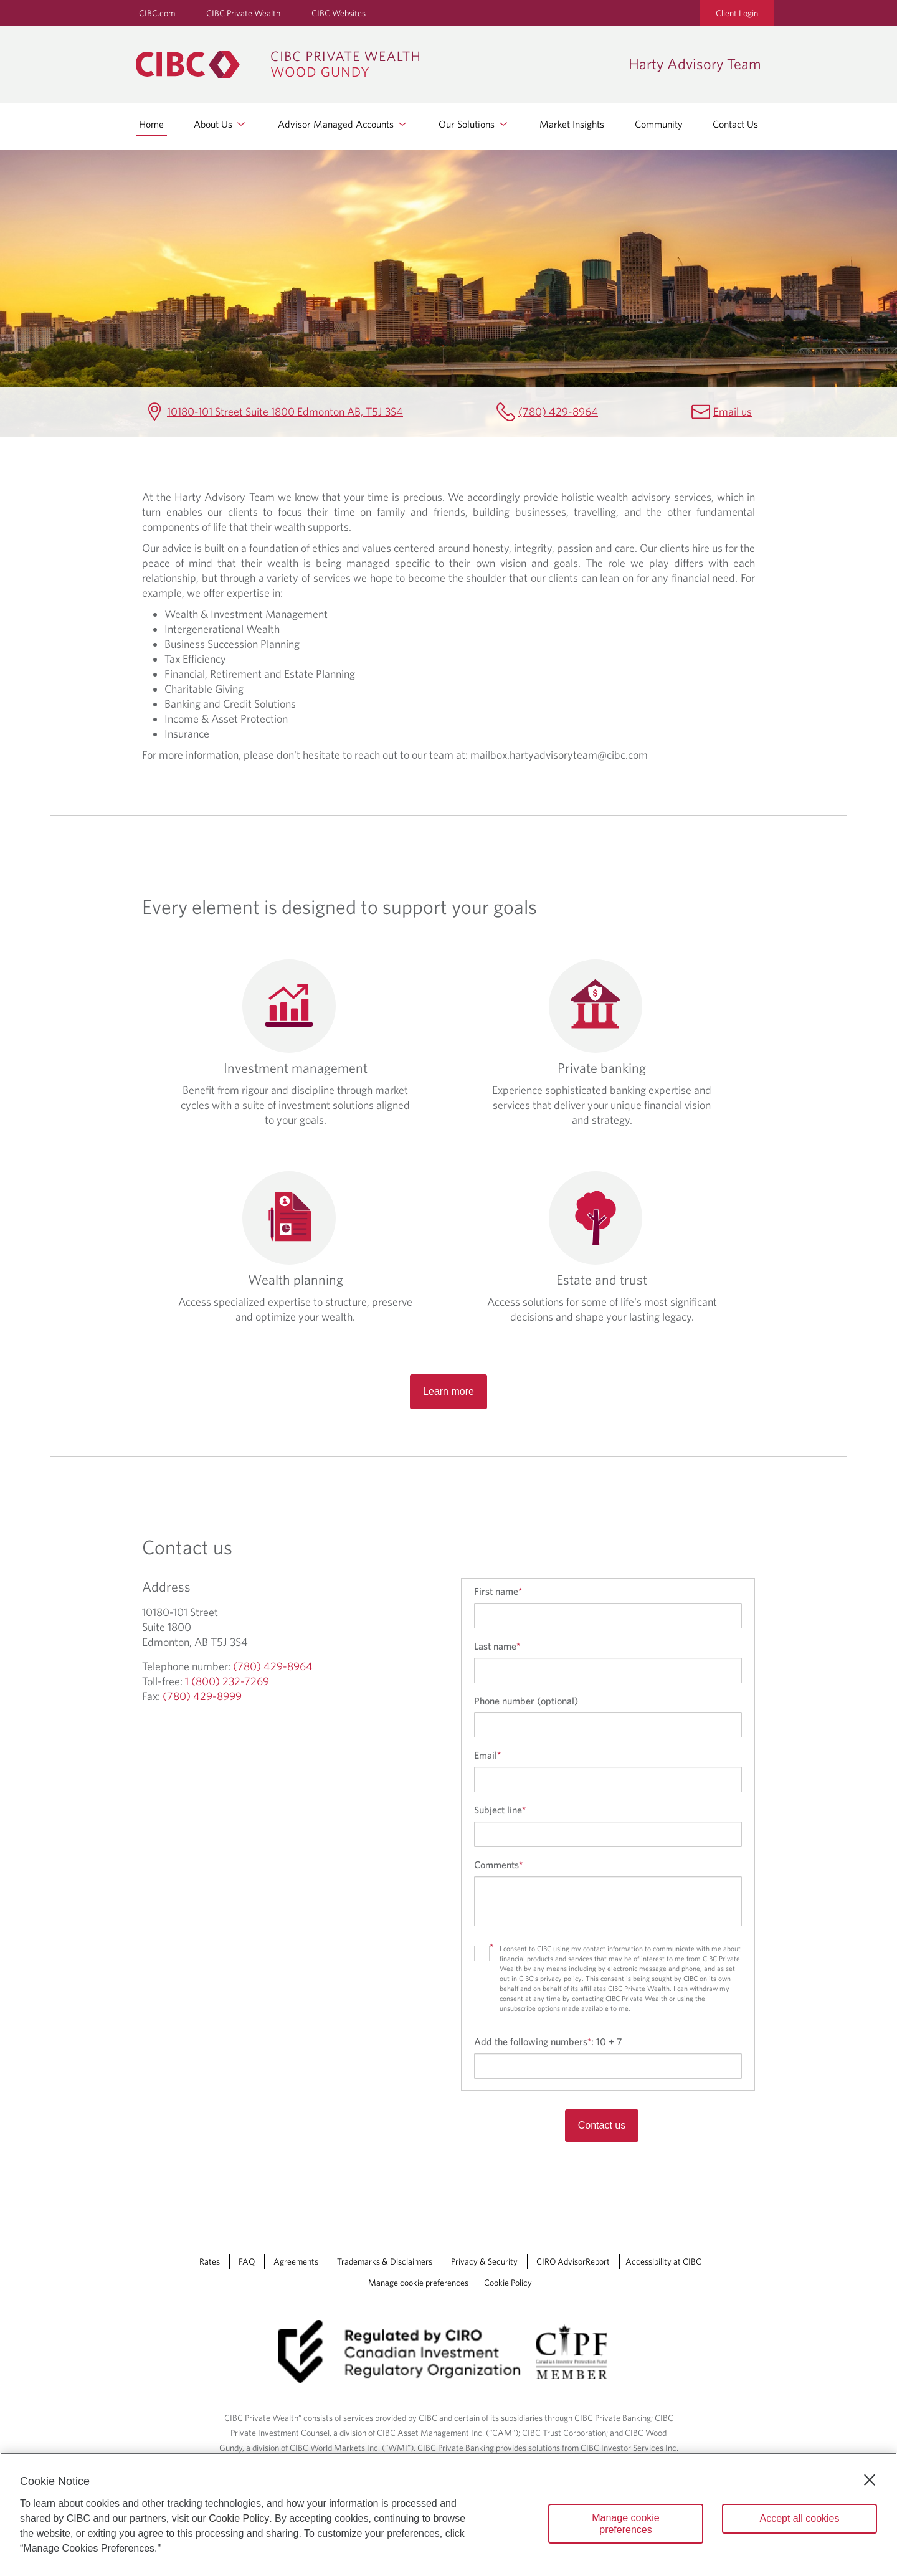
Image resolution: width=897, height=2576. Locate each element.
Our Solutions (474, 124)
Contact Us (735, 124)
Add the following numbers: (548, 2041)
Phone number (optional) (526, 1700)
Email (487, 1755)
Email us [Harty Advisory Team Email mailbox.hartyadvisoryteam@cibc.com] (732, 411)
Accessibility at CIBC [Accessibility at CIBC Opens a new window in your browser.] (663, 2261)
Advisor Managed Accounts (343, 124)
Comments (498, 1864)
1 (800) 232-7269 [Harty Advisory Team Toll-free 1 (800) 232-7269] (227, 1681)
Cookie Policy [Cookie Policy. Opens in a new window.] (239, 2518)
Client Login (737, 13)
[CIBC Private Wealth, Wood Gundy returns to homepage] (376, 64)
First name (498, 1591)
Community (659, 124)
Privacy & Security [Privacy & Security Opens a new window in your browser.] (484, 2261)
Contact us (601, 2125)
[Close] (869, 2480)
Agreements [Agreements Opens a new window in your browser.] (295, 2261)
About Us (220, 124)
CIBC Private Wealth (243, 13)
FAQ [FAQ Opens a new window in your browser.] (247, 2261)
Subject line (500, 1809)
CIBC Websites (338, 13)
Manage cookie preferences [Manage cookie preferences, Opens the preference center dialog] (626, 2523)
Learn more (448, 1391)
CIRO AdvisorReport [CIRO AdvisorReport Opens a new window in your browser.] (573, 2261)
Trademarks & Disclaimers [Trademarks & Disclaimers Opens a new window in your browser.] (384, 2261)
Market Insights (571, 124)
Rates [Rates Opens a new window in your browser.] (209, 2261)
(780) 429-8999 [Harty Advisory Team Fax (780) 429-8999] (202, 1696)
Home (151, 124)
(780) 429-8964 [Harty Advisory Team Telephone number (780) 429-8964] (558, 411)
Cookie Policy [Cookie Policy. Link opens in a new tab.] (508, 2283)
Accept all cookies (799, 2518)
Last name (497, 1646)
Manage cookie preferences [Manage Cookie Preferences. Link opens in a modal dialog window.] (418, 2283)
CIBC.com (157, 13)
